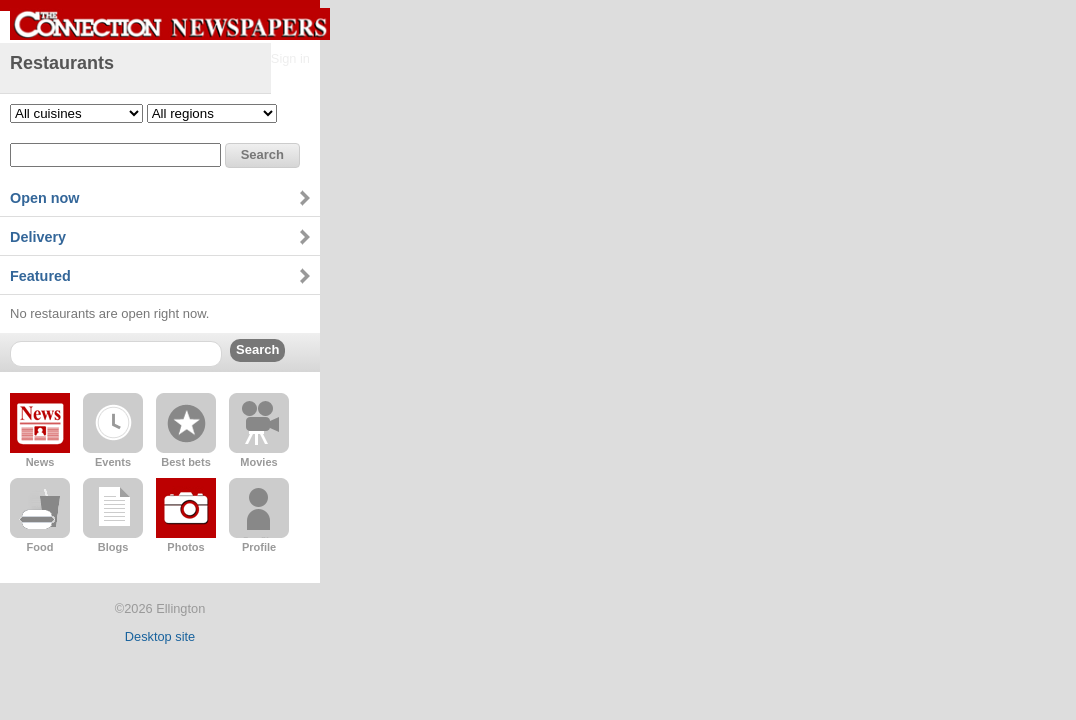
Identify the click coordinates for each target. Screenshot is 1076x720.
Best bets (186, 462)
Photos (185, 547)
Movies (258, 462)
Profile (259, 547)
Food (40, 547)
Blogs (113, 547)
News (40, 462)
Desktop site (160, 636)
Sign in (290, 58)
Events (113, 462)
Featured (40, 276)
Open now (45, 198)
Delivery (38, 237)
